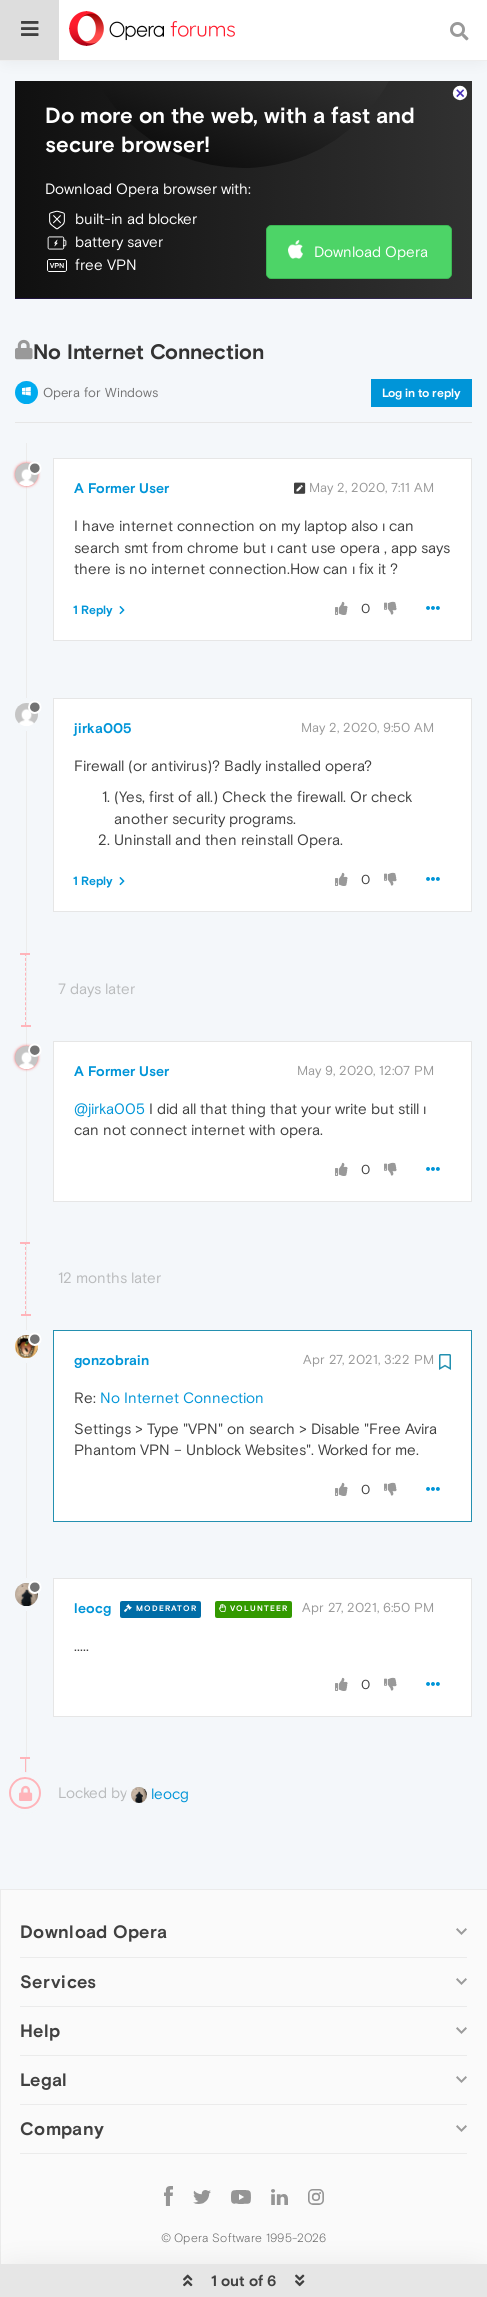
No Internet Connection (182, 1336)
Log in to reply (421, 332)
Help (40, 1969)
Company (62, 2067)
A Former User (121, 427)
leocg (92, 1547)
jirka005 (103, 667)
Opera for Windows (100, 331)
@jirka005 (109, 1047)
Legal (44, 2018)
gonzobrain (111, 1299)
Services (58, 1920)
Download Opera (371, 190)
